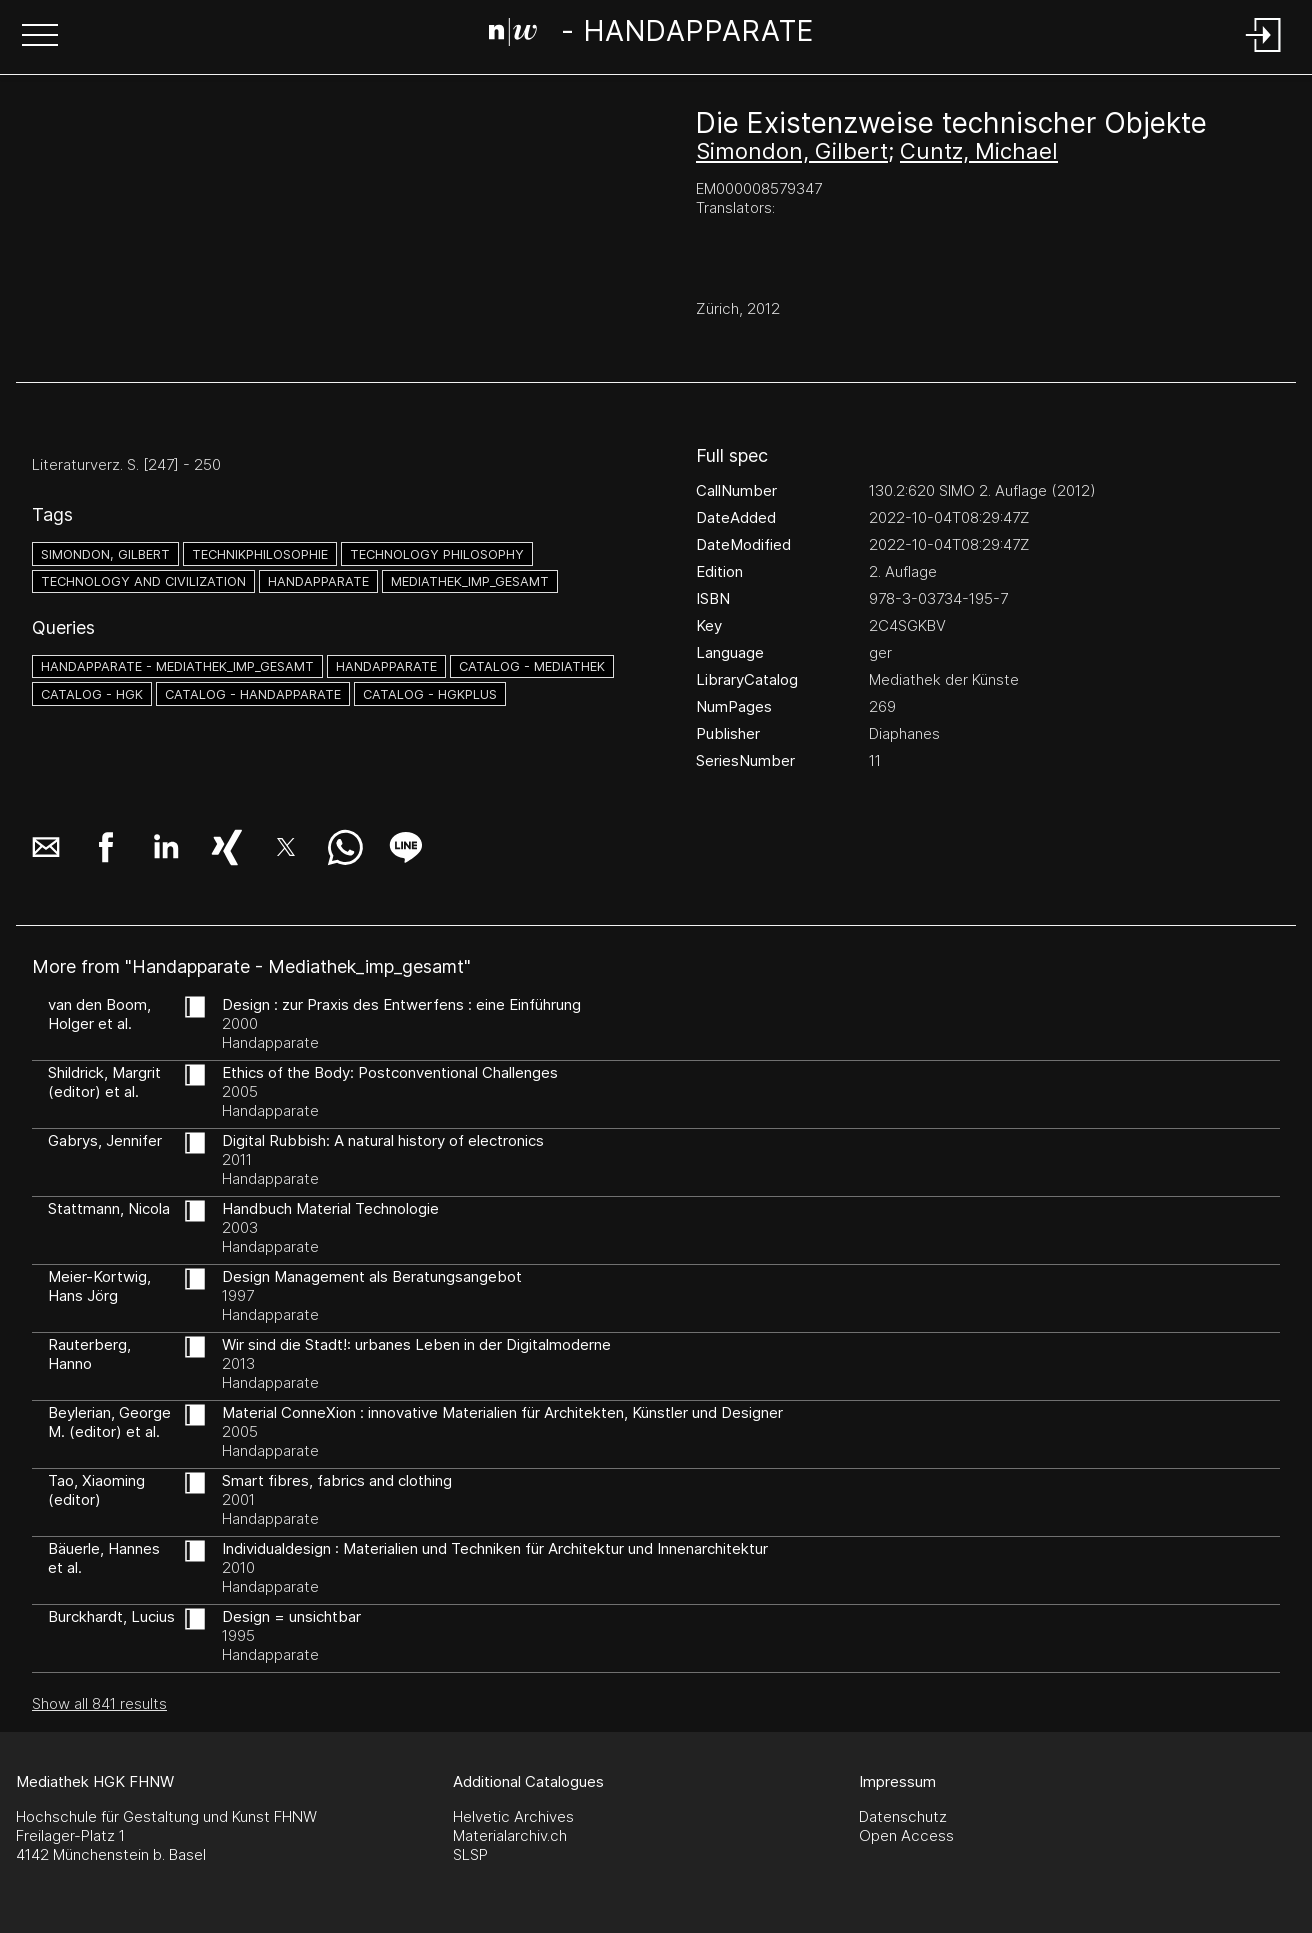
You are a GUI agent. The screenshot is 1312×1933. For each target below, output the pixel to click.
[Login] (1264, 53)
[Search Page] (651, 35)
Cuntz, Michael (979, 151)
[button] (40, 37)
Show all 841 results (99, 1703)
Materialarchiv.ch (510, 1835)
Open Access (906, 1835)
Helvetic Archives (513, 1816)
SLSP (470, 1854)
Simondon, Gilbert (792, 151)
